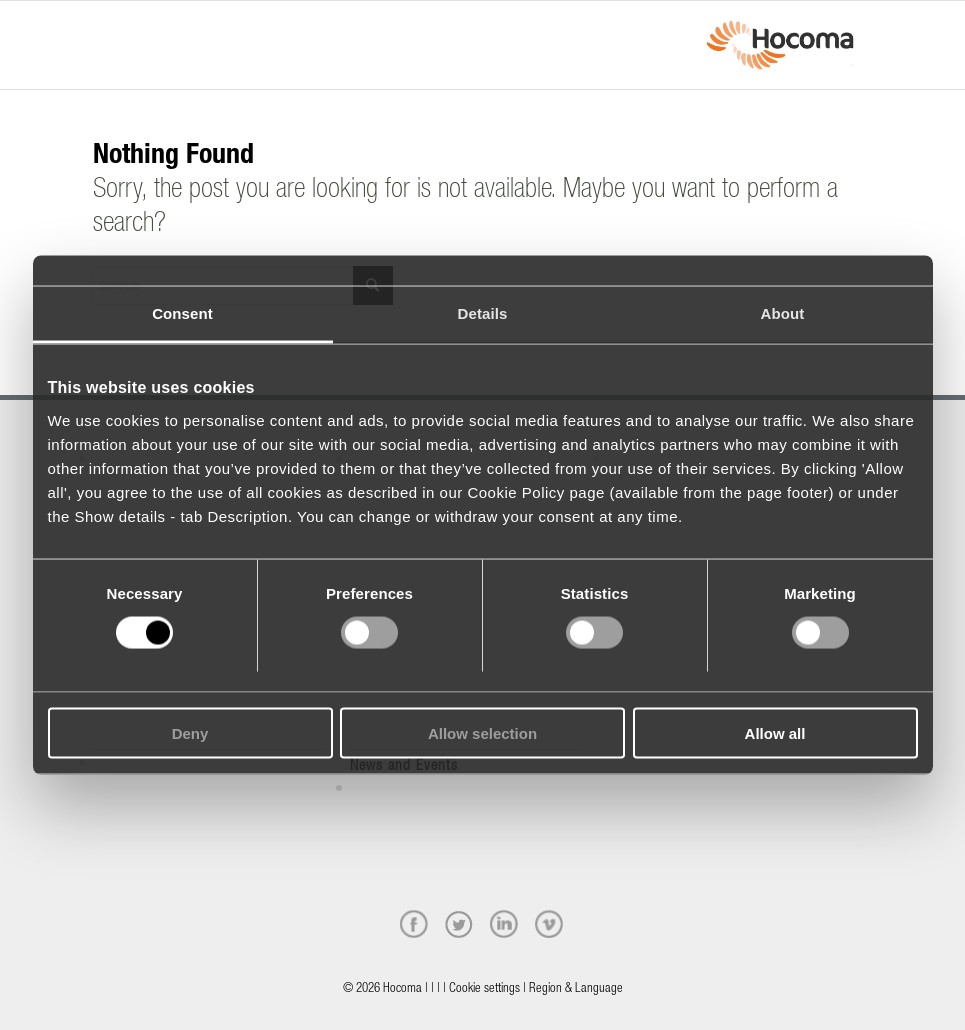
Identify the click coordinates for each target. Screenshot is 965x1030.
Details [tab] (483, 313)
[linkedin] (504, 924)
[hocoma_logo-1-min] (779, 45)
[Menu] (99, 27)
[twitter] (459, 924)
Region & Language (576, 989)
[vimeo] (549, 924)
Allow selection (482, 732)
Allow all (775, 732)
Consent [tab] (182, 313)
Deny (190, 732)
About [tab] (783, 313)
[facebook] (414, 924)
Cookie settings (484, 989)
